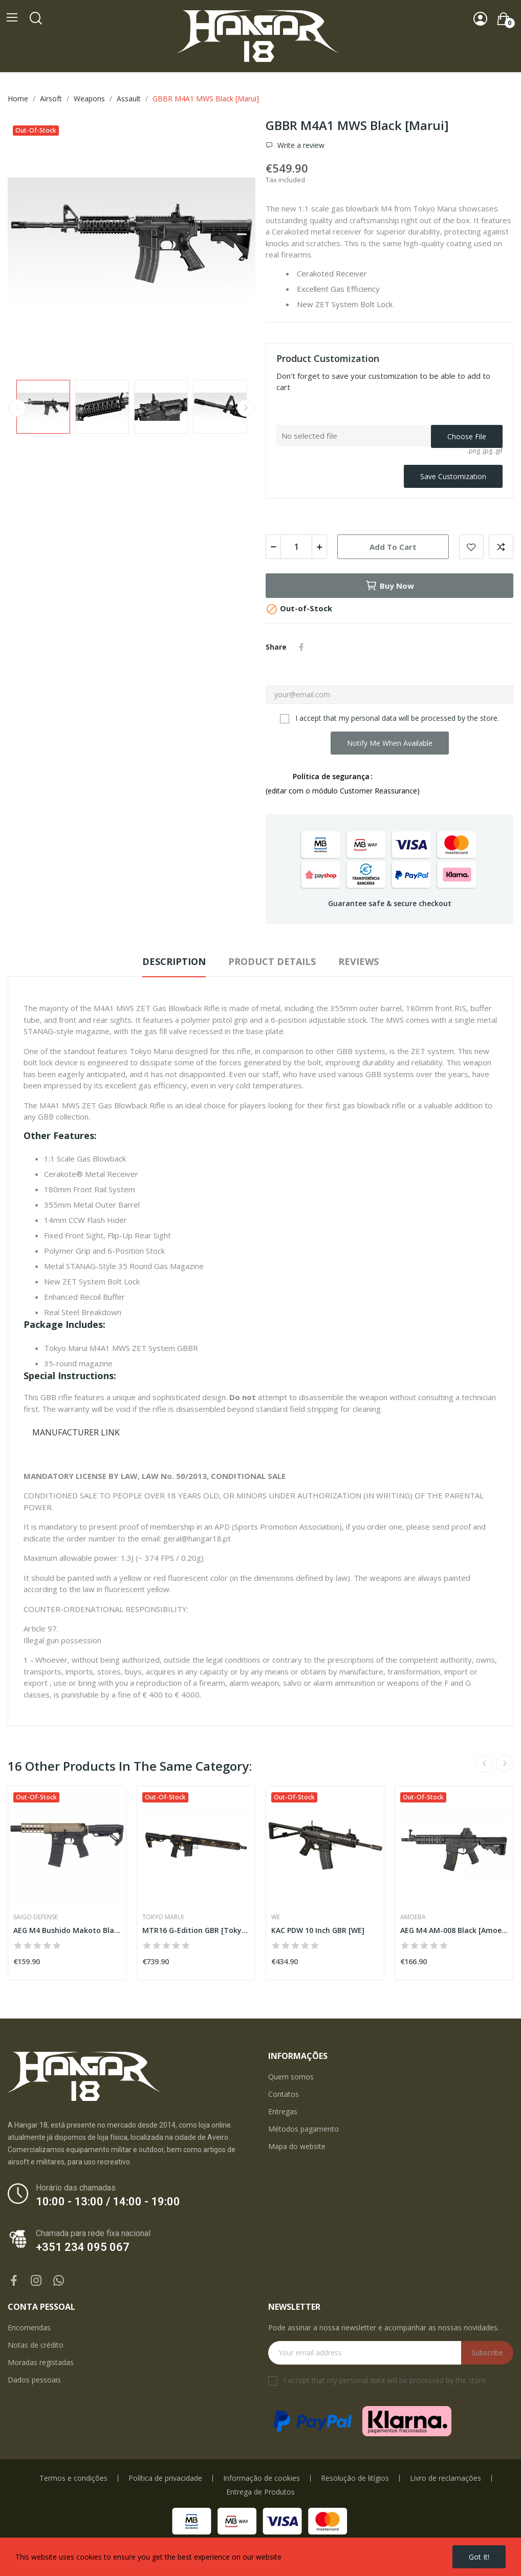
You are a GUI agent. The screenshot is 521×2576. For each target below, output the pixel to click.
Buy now (389, 585)
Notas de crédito (35, 2345)
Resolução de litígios (355, 2478)
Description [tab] (174, 961)
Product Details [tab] (272, 961)
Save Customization (453, 476)
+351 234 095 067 (82, 2247)
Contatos (283, 2094)
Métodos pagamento (303, 2129)
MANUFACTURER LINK (76, 1432)
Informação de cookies (261, 2478)
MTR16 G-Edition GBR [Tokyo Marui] (196, 1930)
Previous (17, 408)
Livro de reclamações (445, 2478)
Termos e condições (73, 2478)
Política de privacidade (165, 2478)
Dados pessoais (34, 2380)
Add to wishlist (471, 547)
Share (301, 647)
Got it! (479, 2557)
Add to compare (501, 547)
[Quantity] (296, 546)
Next (245, 408)
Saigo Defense (35, 1917)
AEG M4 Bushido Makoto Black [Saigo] (67, 1930)
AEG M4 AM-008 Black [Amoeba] (454, 1930)
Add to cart (393, 547)
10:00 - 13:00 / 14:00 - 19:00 (108, 2201)
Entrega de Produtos (260, 2492)
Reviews (358, 961)
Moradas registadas (41, 2362)
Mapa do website (296, 2146)
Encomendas (29, 2327)
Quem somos (291, 2076)
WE (275, 1917)
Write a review (299, 145)
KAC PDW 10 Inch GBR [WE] (317, 1930)
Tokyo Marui (163, 1917)
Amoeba (413, 1917)
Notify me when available (389, 743)
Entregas (282, 2111)
